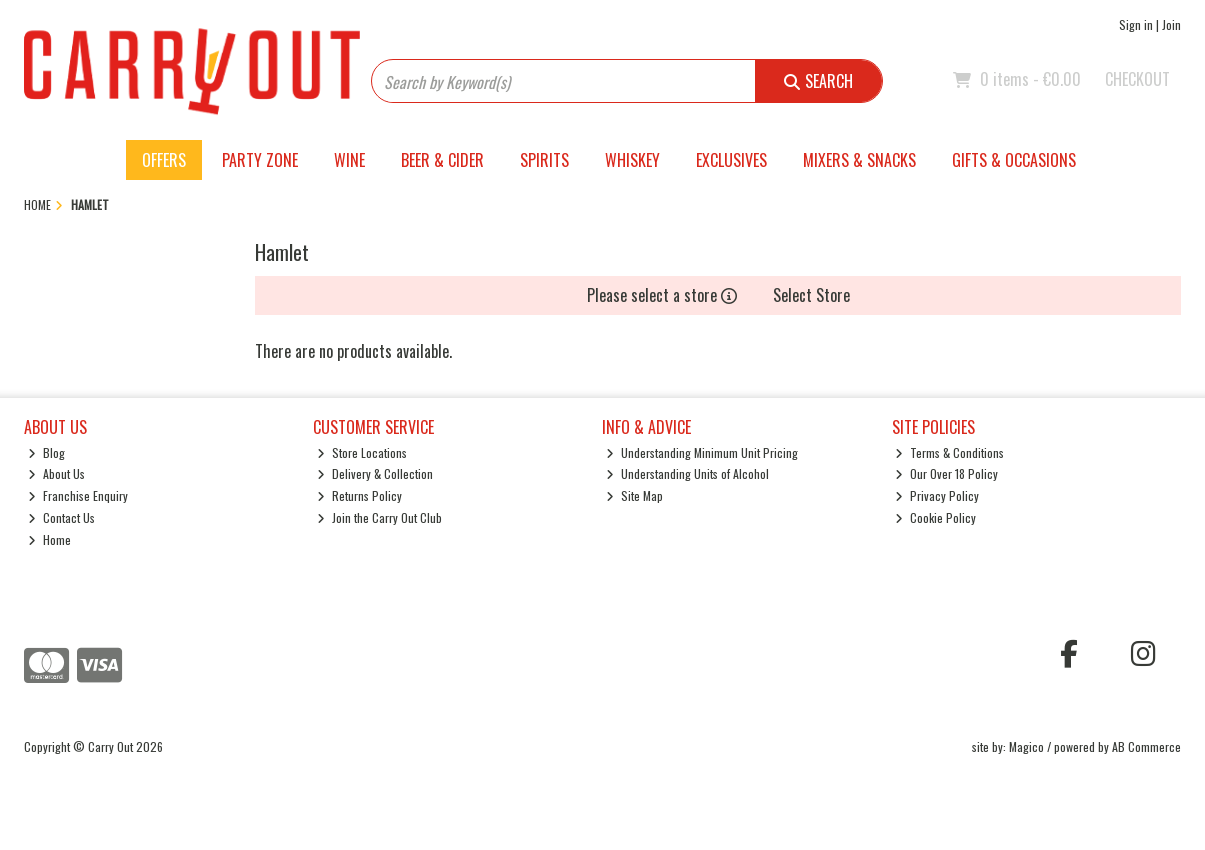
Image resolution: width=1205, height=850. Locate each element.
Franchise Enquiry (78, 495)
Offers (164, 160)
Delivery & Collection (375, 473)
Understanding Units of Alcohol (687, 473)
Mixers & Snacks (859, 160)
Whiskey (632, 160)
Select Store (811, 295)
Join (1171, 24)
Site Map (634, 495)
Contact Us (61, 517)
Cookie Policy (935, 517)
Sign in (1136, 24)
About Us (56, 473)
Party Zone (260, 160)
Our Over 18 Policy (946, 473)
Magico (1026, 746)
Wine (349, 160)
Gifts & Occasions (1014, 160)
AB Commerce (1146, 746)
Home (49, 539)
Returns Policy (359, 495)
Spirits (544, 160)
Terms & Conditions (949, 452)
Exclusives (731, 160)
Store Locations (362, 452)
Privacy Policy (937, 495)
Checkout (1137, 79)
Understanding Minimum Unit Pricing (702, 452)
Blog (46, 452)
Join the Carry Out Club (379, 517)
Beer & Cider (442, 160)
